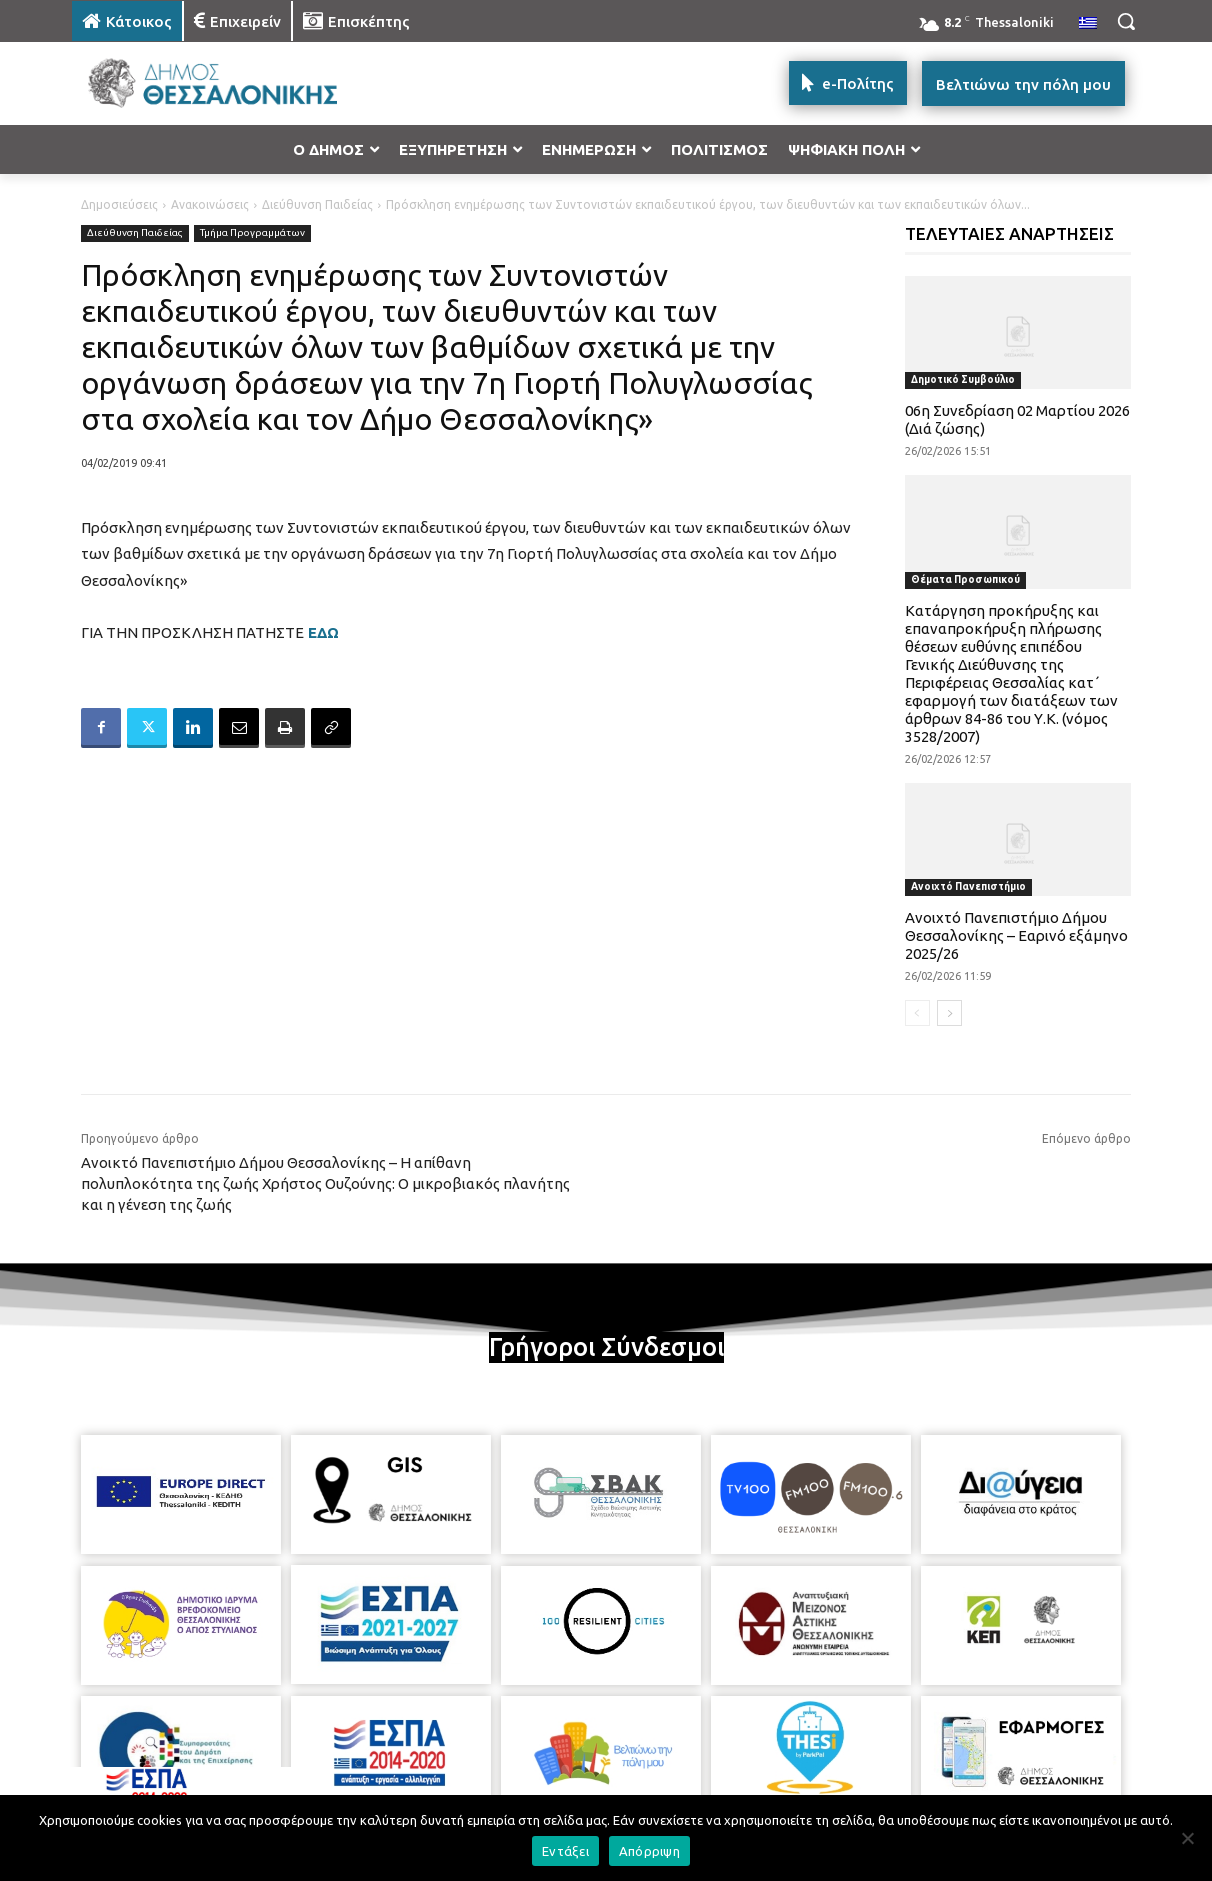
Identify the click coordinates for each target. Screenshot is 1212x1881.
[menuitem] (1088, 24)
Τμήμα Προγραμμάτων (252, 233)
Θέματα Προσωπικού (965, 579)
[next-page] (949, 1013)
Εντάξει (565, 1851)
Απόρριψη (649, 1851)
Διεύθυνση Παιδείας (317, 204)
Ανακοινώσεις (210, 204)
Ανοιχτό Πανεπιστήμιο (968, 886)
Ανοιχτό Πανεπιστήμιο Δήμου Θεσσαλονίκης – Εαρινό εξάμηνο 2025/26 (1016, 935)
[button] (1126, 21)
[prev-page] (917, 1013)
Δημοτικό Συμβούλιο (963, 379)
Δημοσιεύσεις (119, 204)
